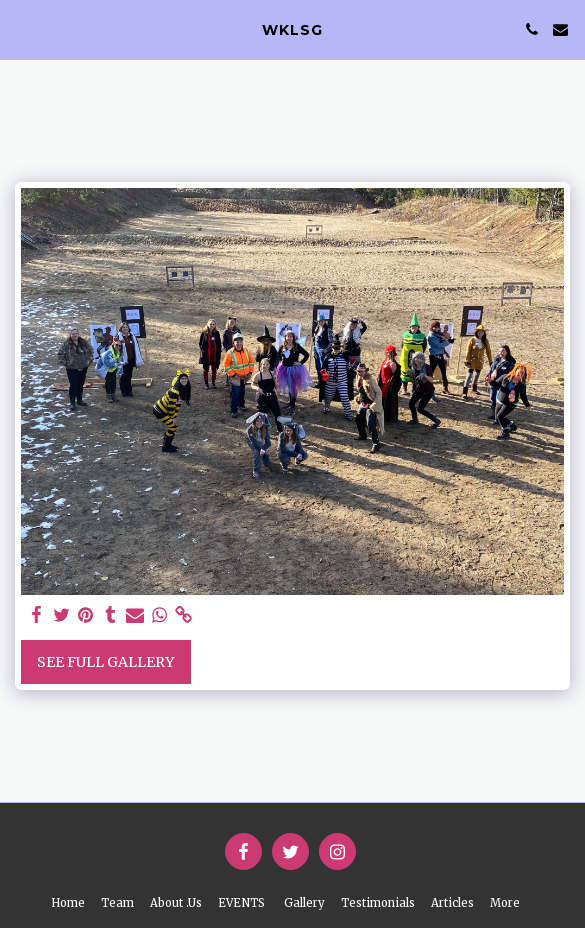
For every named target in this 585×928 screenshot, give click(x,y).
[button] (22, 28)
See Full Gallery (105, 662)
